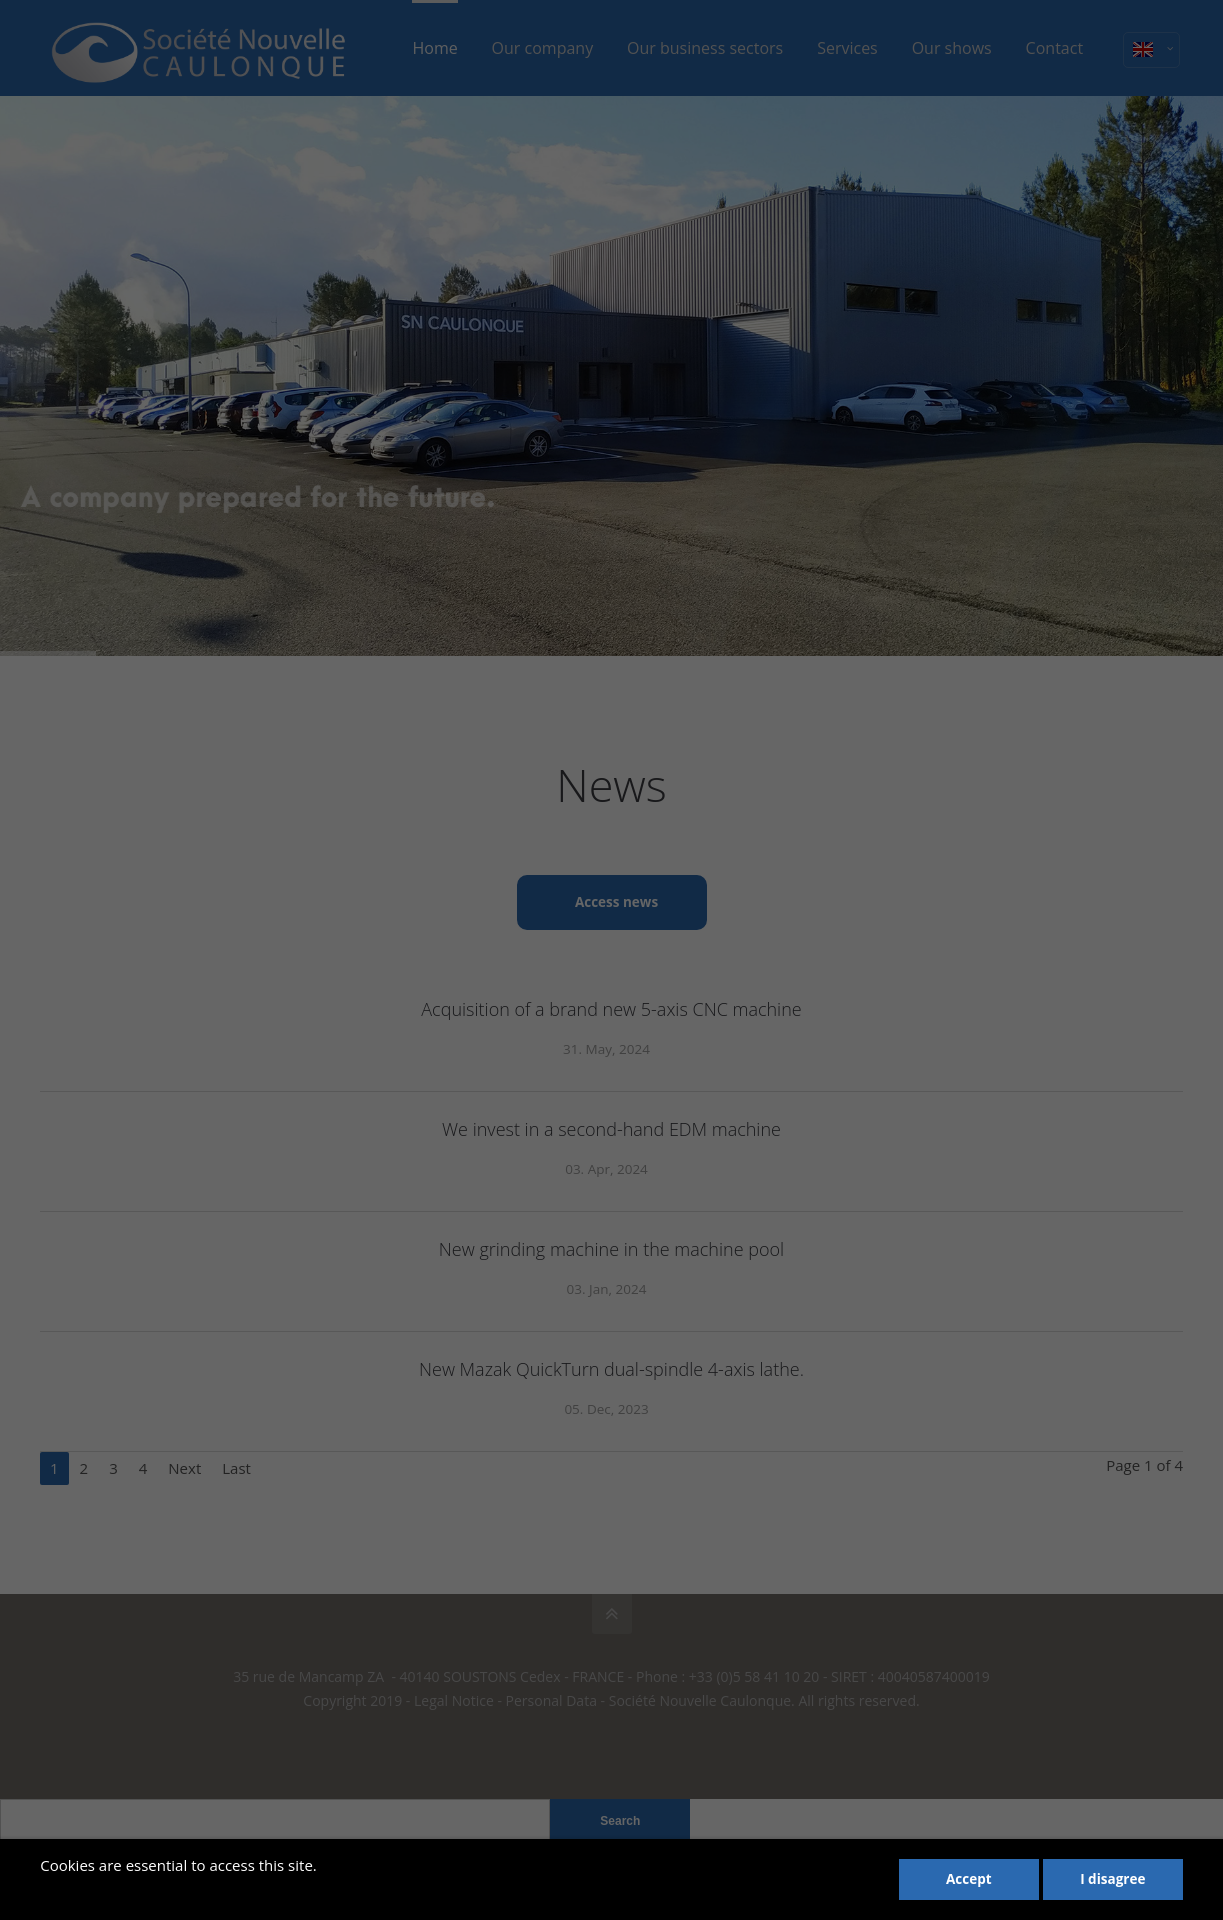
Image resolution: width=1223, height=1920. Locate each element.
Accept (969, 1879)
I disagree (1112, 1879)
